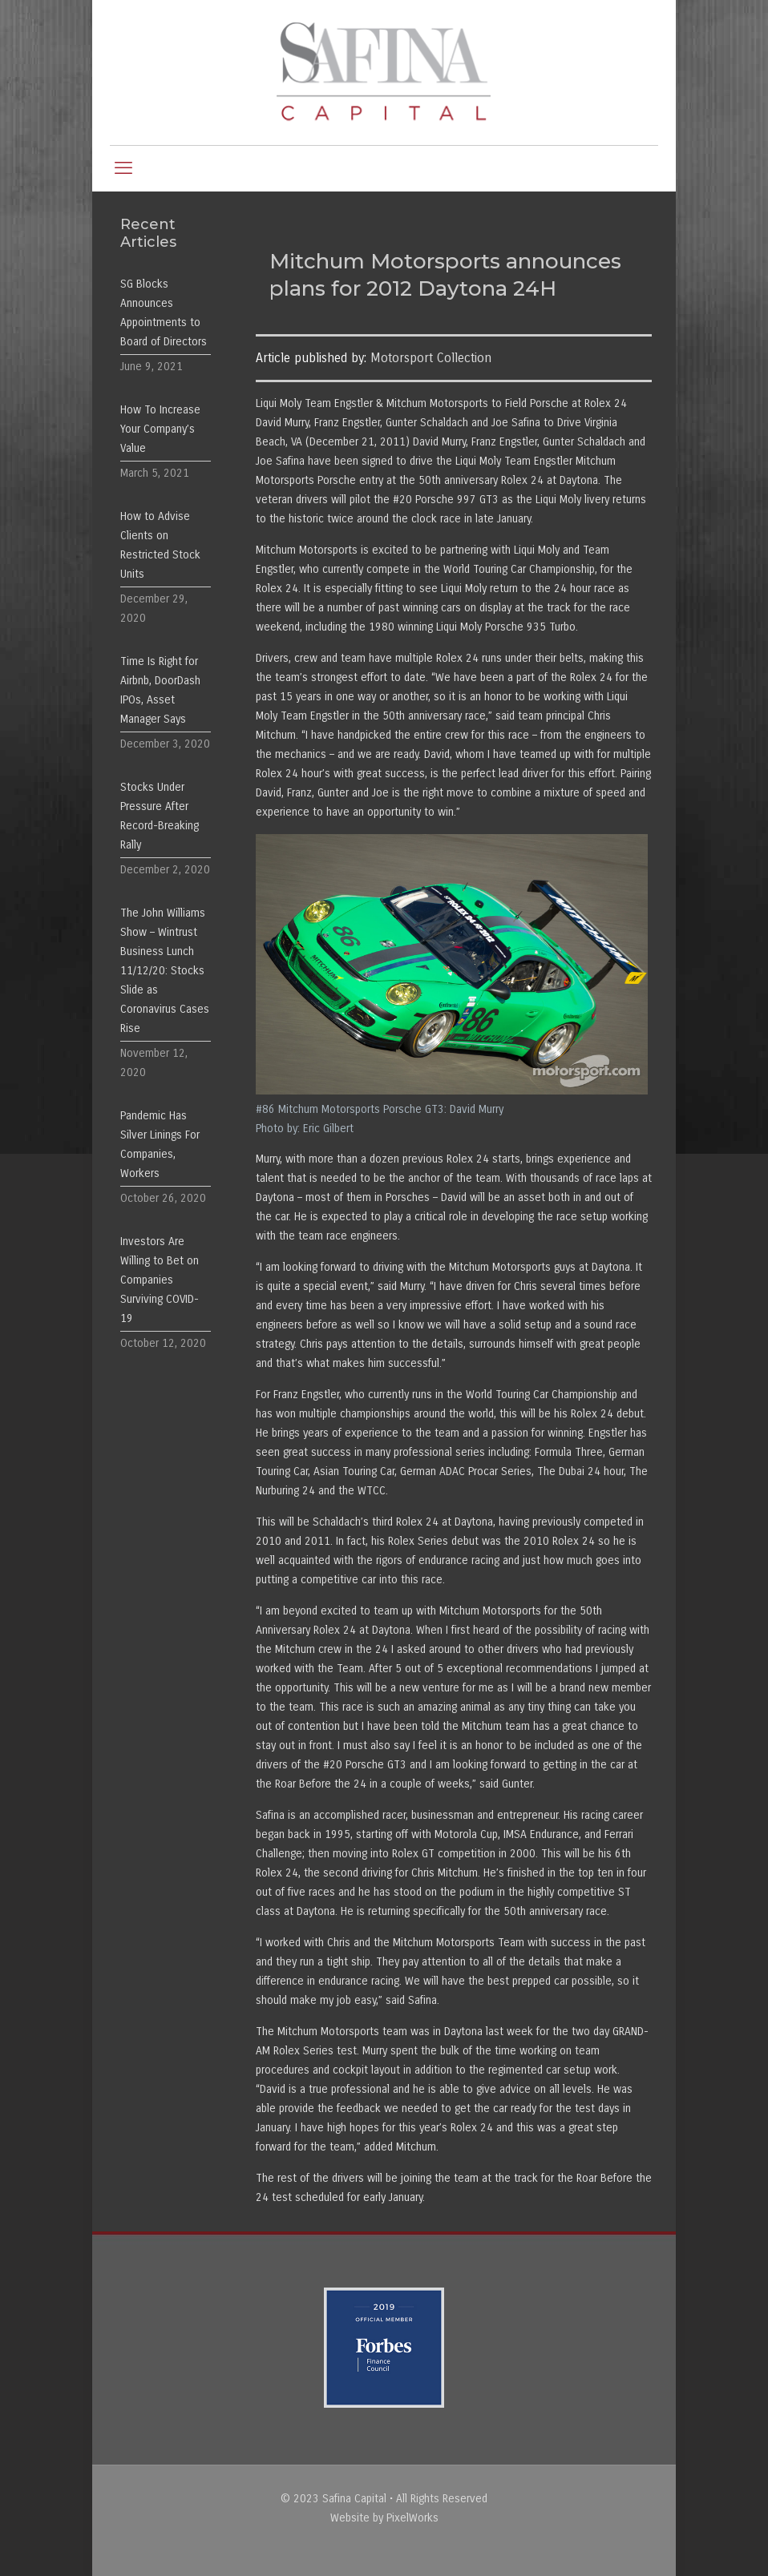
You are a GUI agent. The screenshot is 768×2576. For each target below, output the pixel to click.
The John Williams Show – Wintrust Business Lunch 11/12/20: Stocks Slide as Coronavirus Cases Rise (164, 970)
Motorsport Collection (430, 357)
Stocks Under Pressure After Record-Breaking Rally (159, 816)
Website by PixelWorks (384, 2518)
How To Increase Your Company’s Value (160, 429)
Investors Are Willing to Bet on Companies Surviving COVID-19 (159, 1280)
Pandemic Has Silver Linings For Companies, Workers (160, 1144)
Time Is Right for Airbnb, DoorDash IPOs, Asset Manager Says (160, 690)
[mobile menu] (123, 168)
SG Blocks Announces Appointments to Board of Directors (163, 313)
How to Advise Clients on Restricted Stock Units (160, 545)
